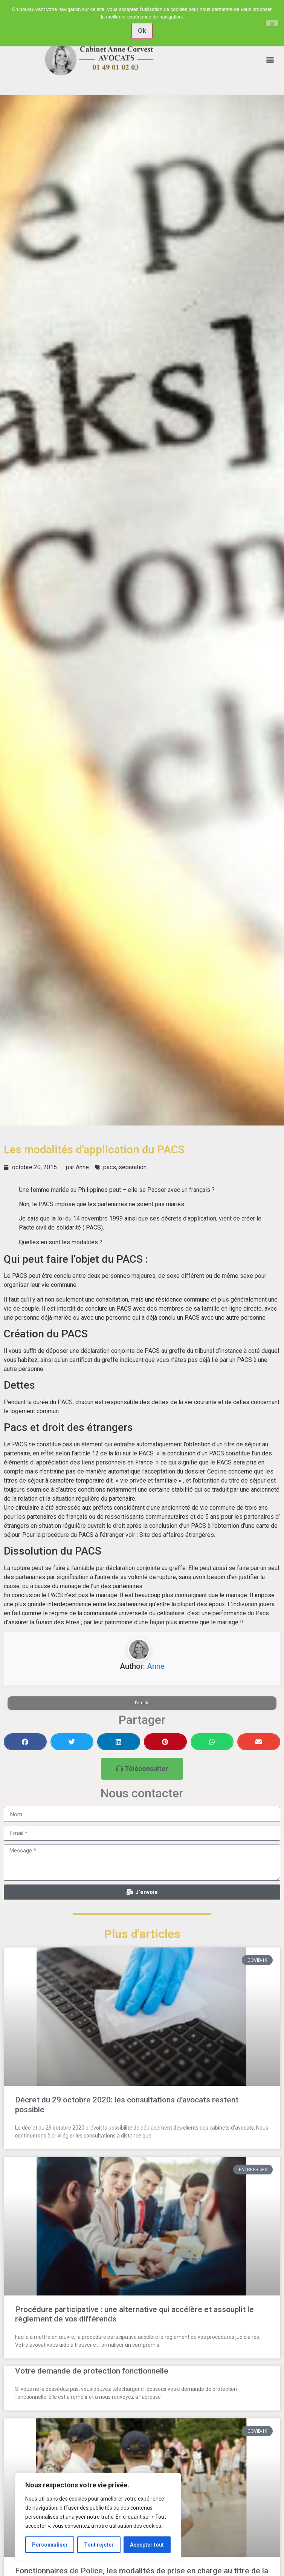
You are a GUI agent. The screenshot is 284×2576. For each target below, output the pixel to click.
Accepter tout (147, 2545)
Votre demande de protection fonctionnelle (91, 2370)
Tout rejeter (99, 2545)
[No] (272, 23)
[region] (98, 2517)
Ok (142, 31)
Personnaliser (50, 2545)
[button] (270, 59)
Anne (156, 1666)
